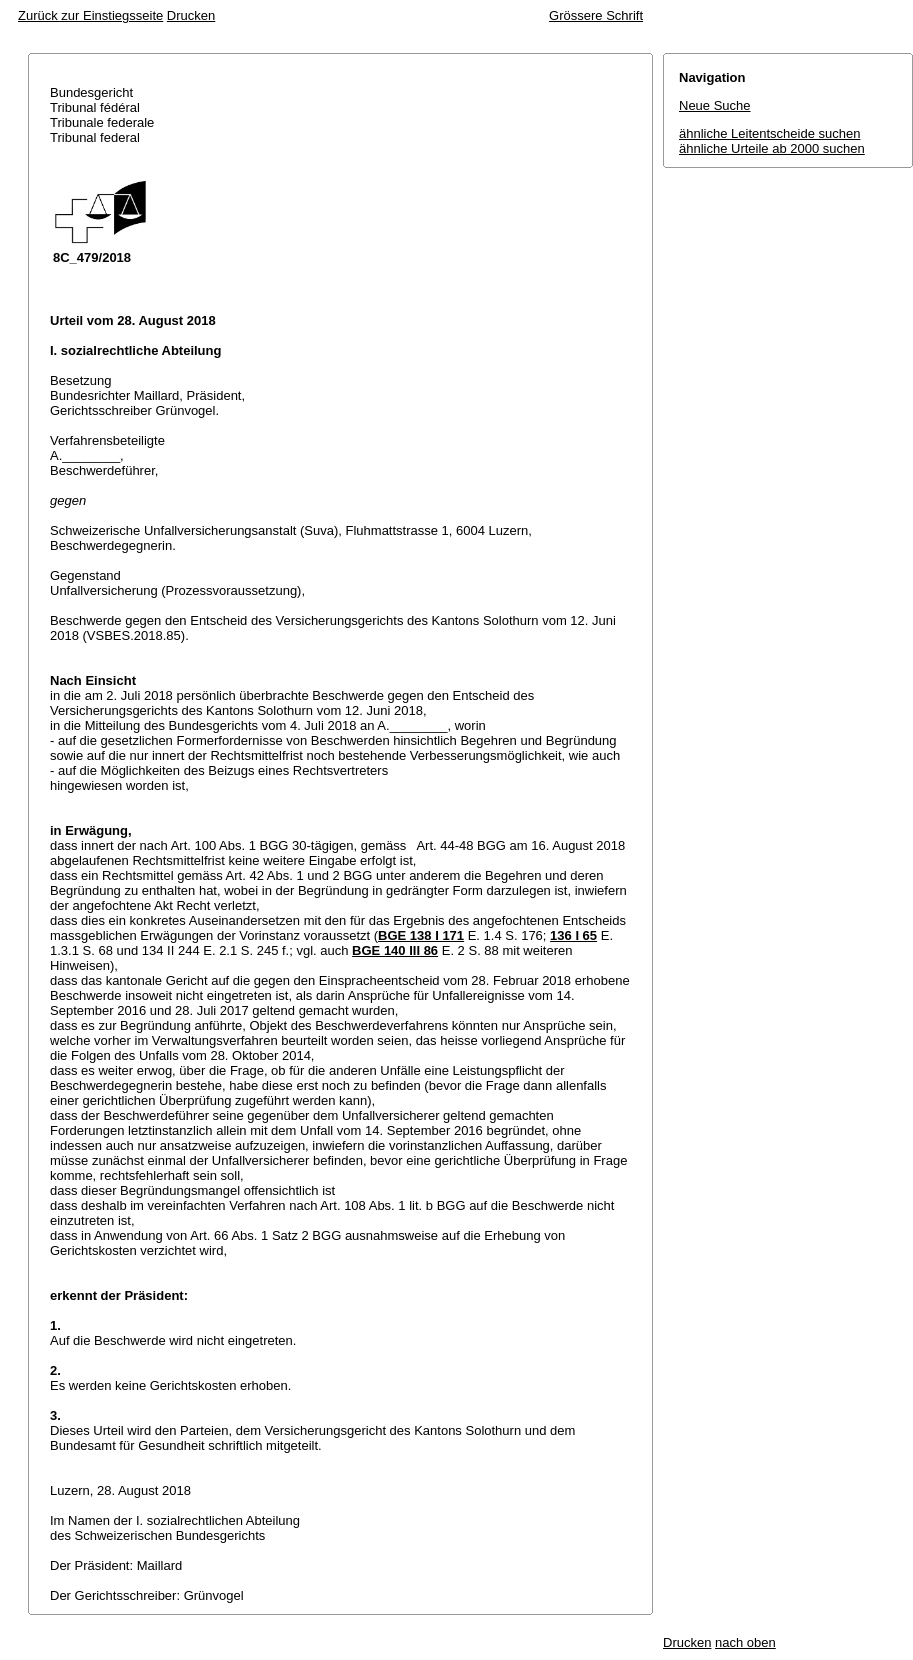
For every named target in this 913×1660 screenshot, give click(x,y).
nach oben (745, 1642)
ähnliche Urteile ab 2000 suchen (772, 148)
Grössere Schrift (596, 15)
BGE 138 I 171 (421, 935)
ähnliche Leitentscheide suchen (769, 133)
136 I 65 (573, 935)
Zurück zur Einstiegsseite (90, 15)
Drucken (191, 15)
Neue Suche (715, 105)
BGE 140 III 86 (395, 950)
